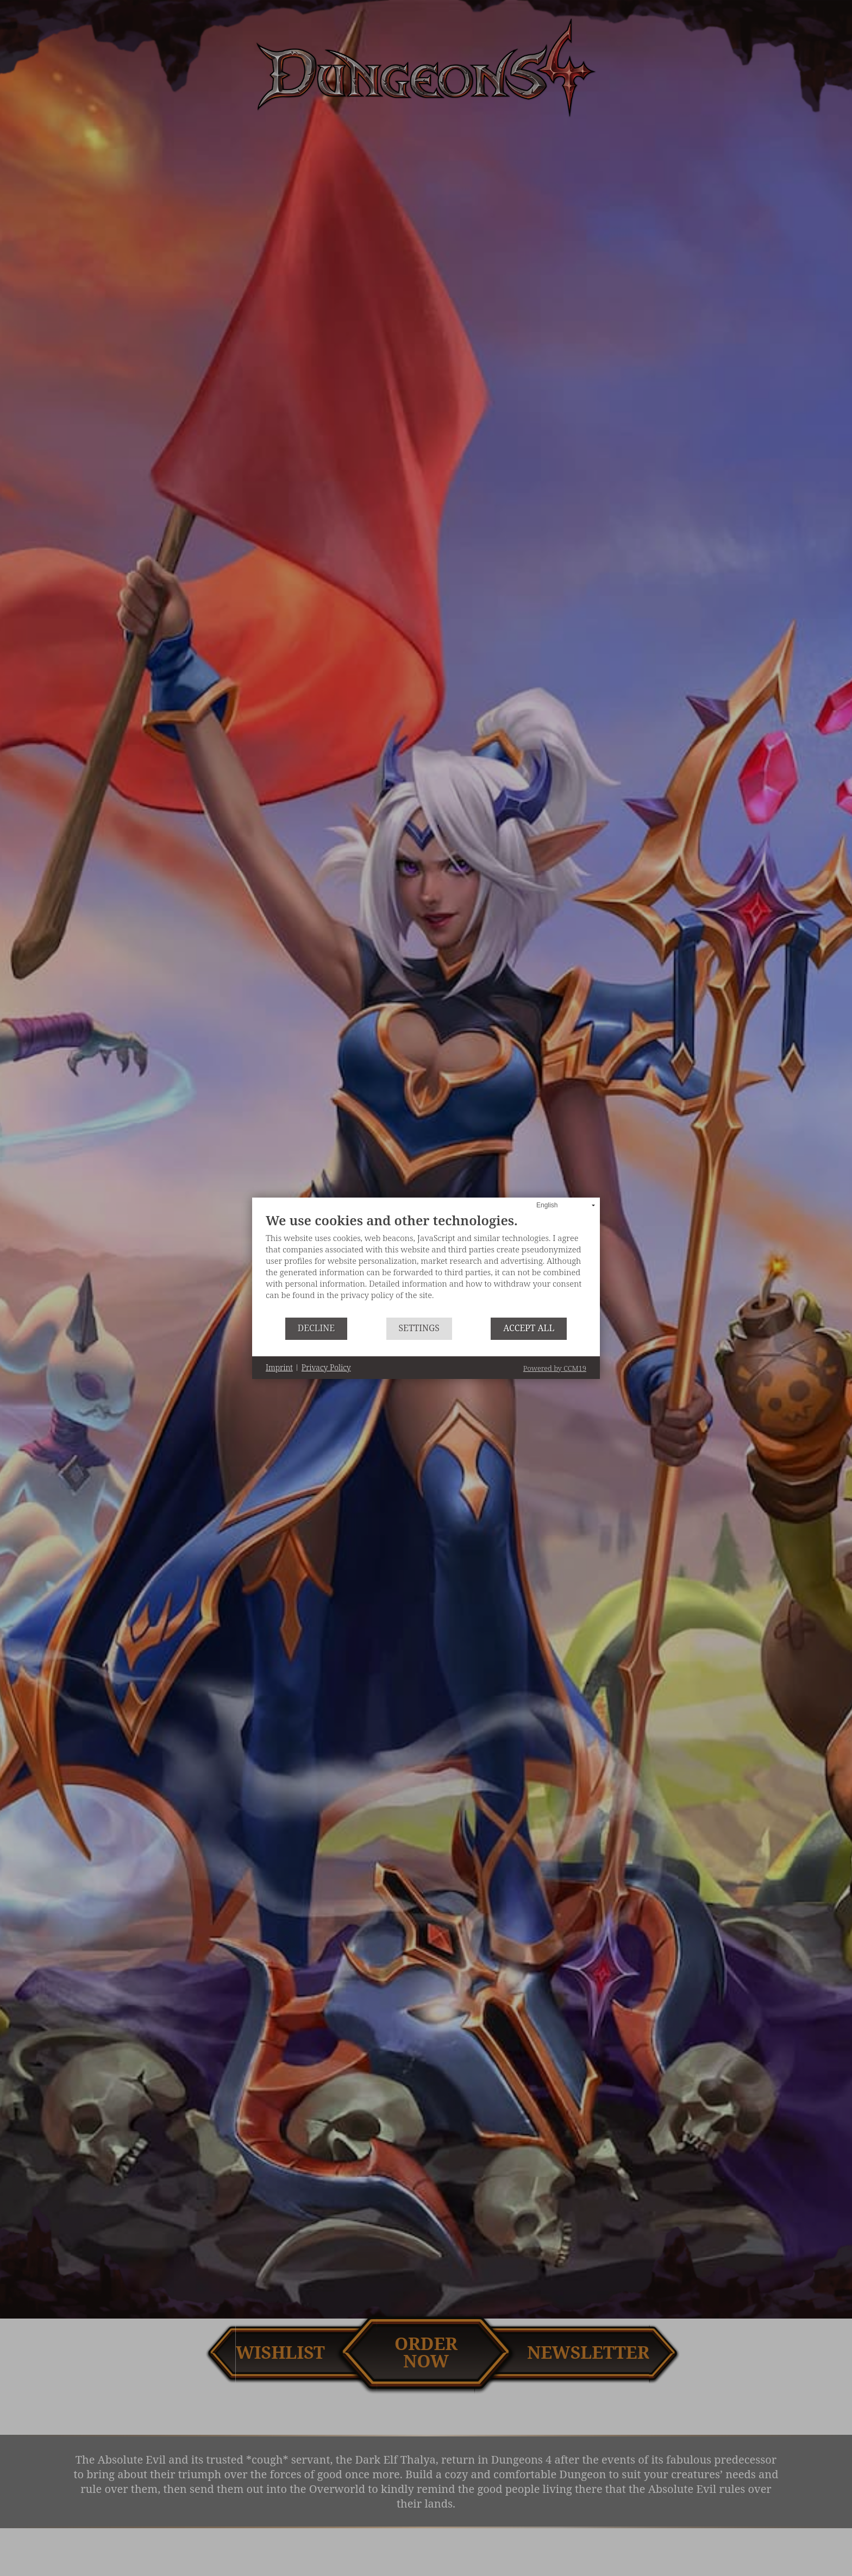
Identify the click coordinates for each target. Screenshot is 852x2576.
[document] (426, 1265)
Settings (419, 1328)
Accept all (528, 1328)
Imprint (279, 1367)
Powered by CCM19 (554, 1368)
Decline (316, 1328)
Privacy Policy (326, 1367)
